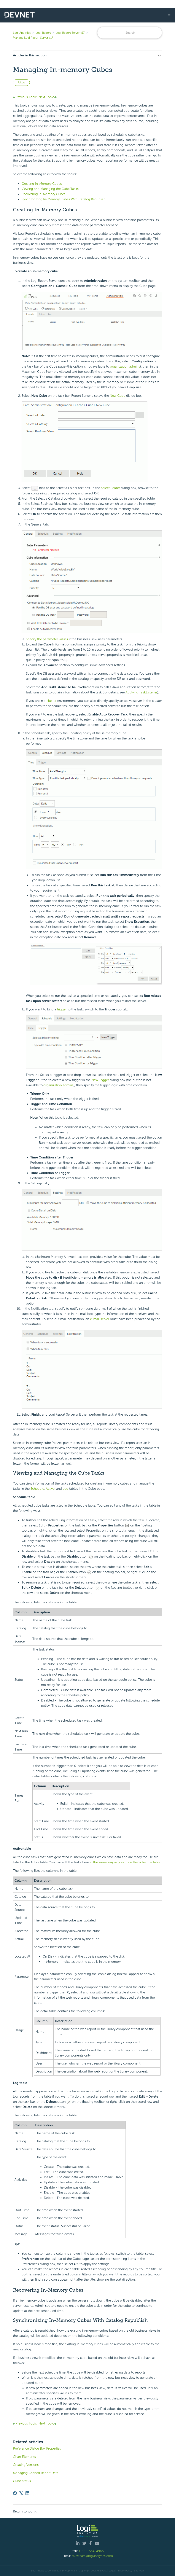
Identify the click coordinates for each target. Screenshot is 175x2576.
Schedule (37, 1489)
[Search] (129, 33)
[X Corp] (21, 2493)
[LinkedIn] (27, 2493)
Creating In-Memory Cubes (42, 184)
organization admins (125, 366)
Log (65, 1489)
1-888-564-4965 (91, 2551)
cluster (51, 701)
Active (50, 1489)
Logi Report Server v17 (70, 32)
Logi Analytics (22, 32)
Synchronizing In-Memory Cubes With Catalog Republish (63, 199)
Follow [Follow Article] (21, 82)
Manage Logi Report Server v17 (33, 37)
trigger (62, 1009)
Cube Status (22, 2481)
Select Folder (110, 488)
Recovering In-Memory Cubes (43, 194)
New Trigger (100, 1080)
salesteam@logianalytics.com (92, 2556)
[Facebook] (15, 2493)
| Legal (111, 2570)
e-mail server (99, 1319)
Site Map (139, 2570)
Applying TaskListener (141, 692)
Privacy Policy (124, 2570)
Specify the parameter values (47, 639)
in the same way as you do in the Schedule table (125, 1862)
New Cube (117, 396)
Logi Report (43, 32)
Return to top (25, 2511)
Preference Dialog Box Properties (37, 2448)
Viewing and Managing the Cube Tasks (50, 189)
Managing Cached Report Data (35, 2473)
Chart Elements (24, 2457)
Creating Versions (26, 2465)
